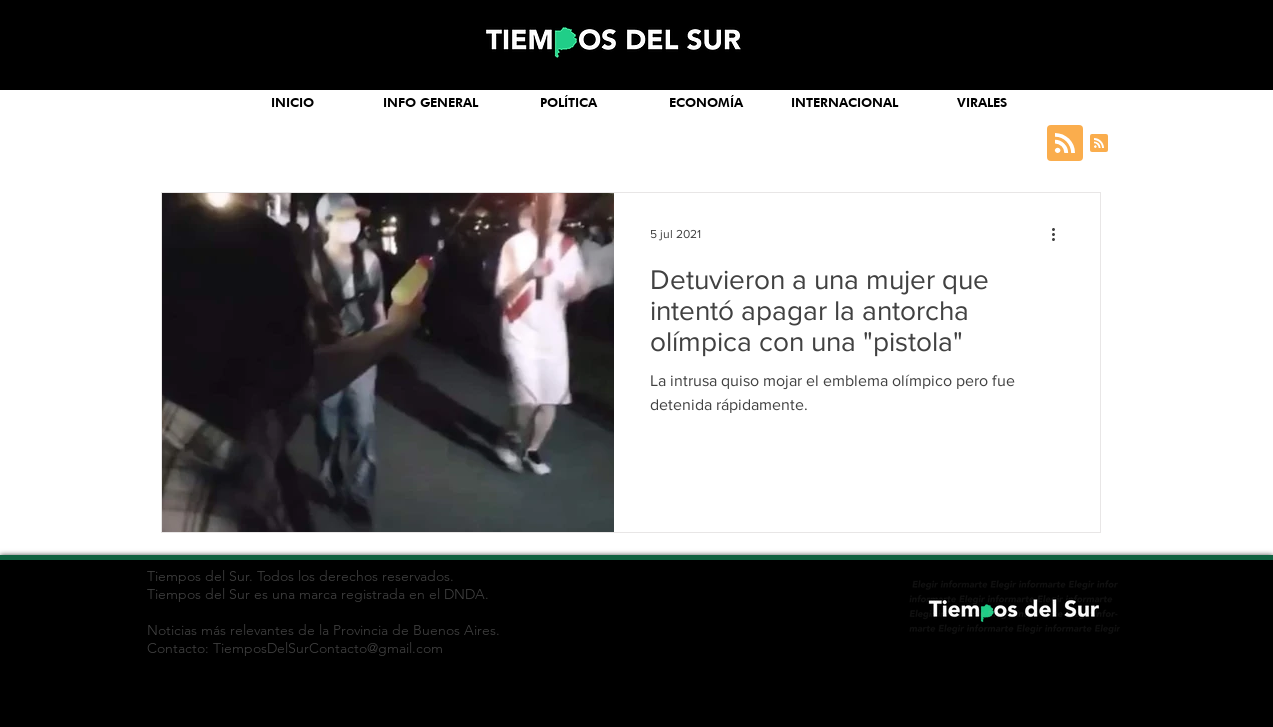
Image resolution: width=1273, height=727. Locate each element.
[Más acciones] (1061, 234)
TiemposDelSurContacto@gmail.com (328, 648)
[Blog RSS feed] (1065, 144)
